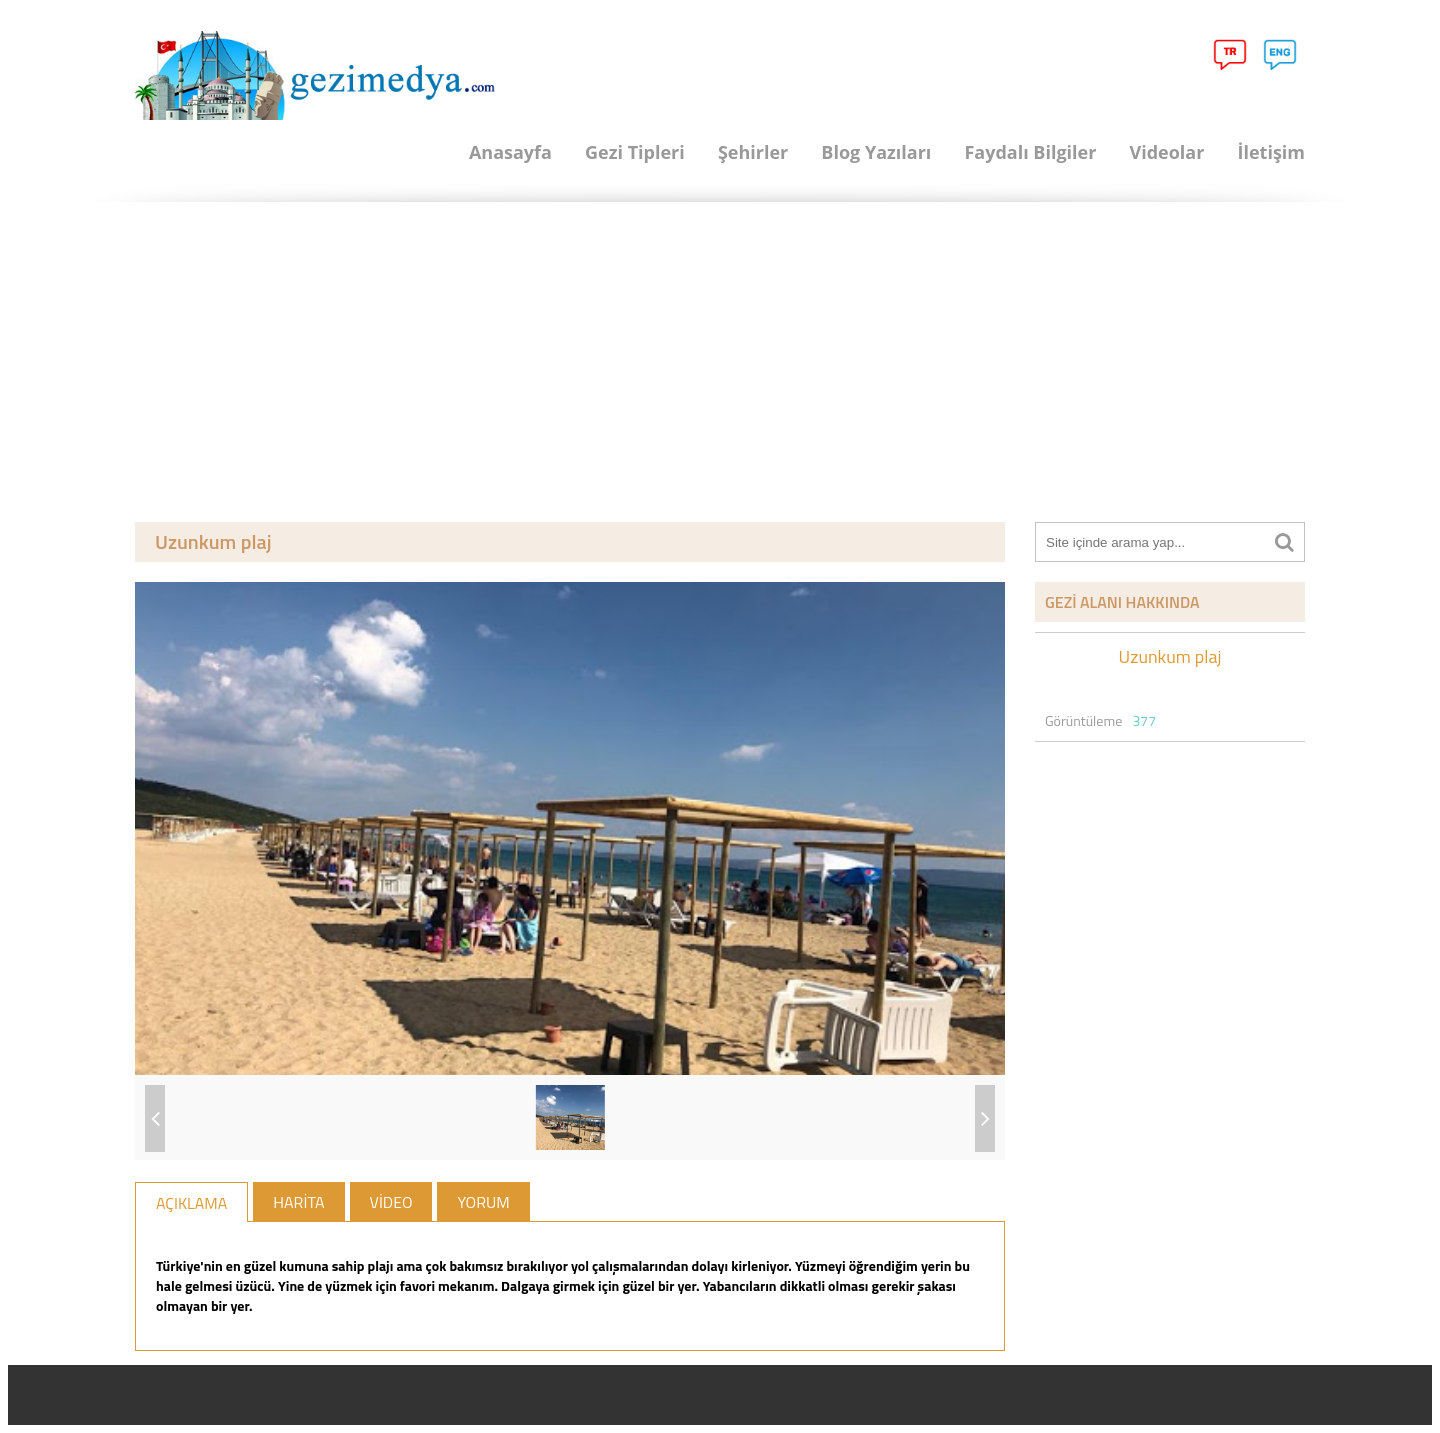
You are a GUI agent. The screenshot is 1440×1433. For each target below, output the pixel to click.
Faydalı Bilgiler (1030, 152)
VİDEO (391, 1202)
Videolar (1166, 152)
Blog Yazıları (876, 152)
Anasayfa (510, 152)
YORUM (483, 1202)
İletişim (1271, 152)
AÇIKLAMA (191, 1203)
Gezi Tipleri (635, 152)
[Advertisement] (720, 352)
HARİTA (298, 1202)
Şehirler (753, 152)
